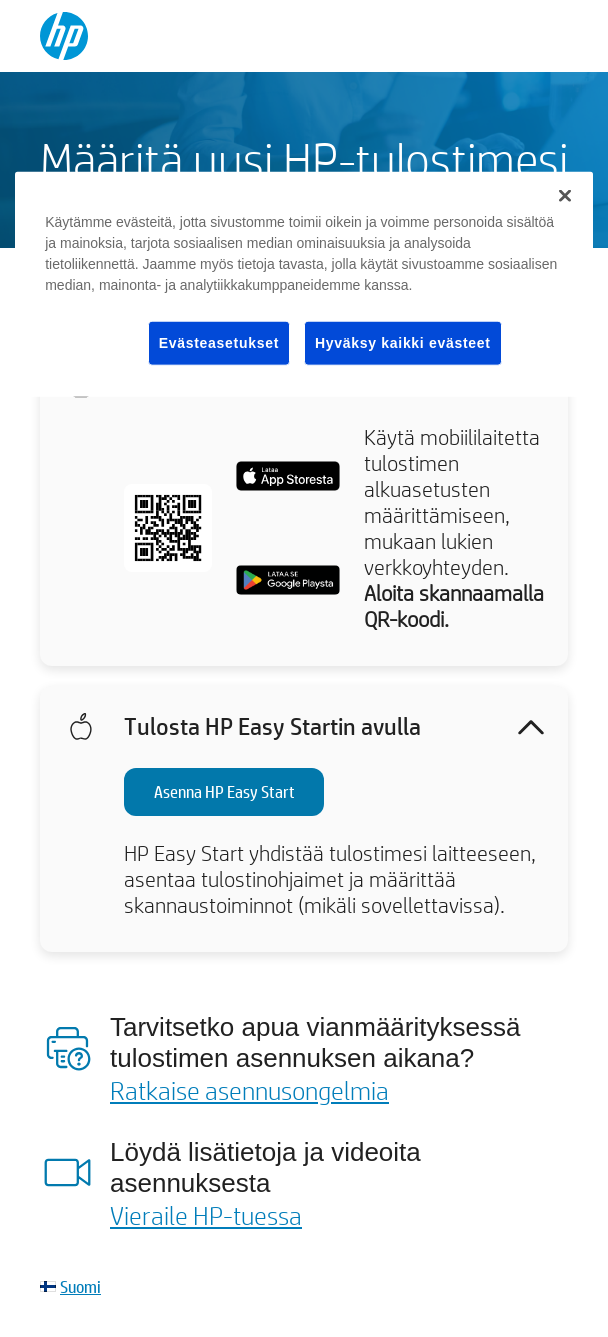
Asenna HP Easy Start (224, 791)
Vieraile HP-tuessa (206, 1215)
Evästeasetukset (219, 342)
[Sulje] (565, 195)
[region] (304, 284)
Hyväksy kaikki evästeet (403, 342)
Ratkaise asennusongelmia (249, 1090)
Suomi (80, 1286)
